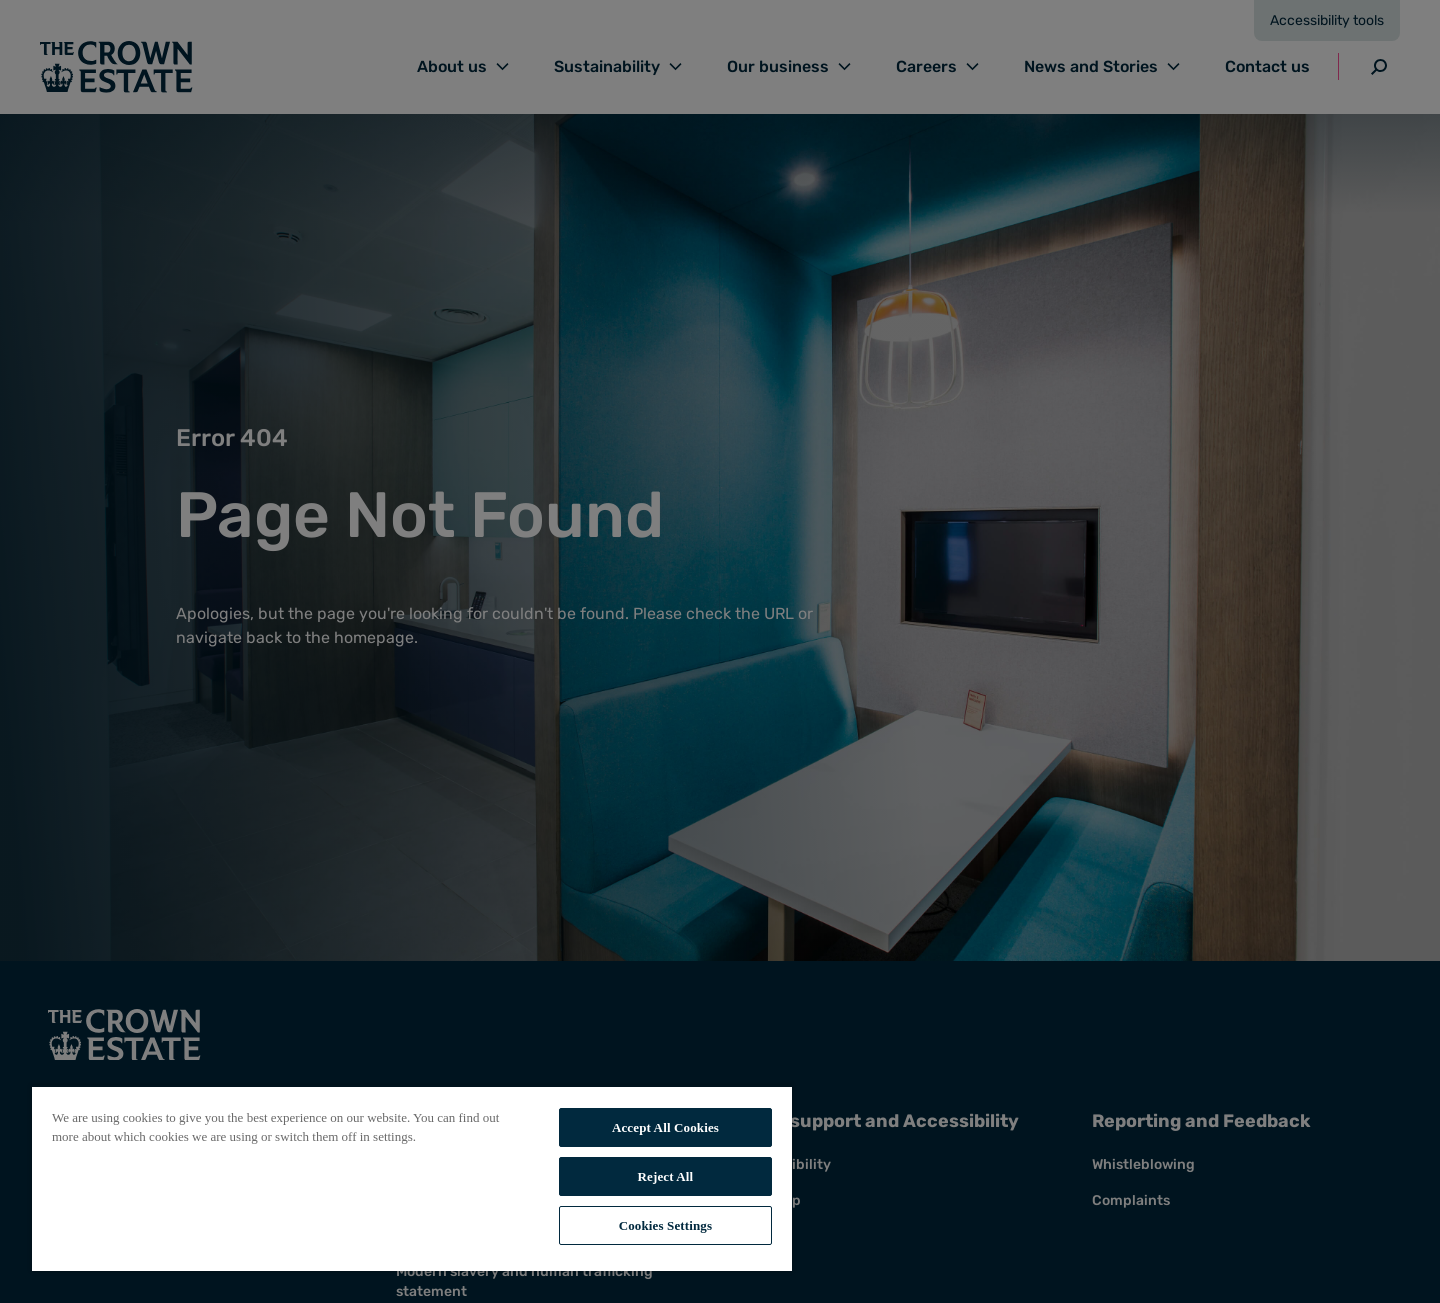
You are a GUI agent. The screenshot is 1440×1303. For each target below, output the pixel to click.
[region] (412, 1178)
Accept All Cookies (665, 1127)
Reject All (666, 1176)
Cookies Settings (665, 1225)
